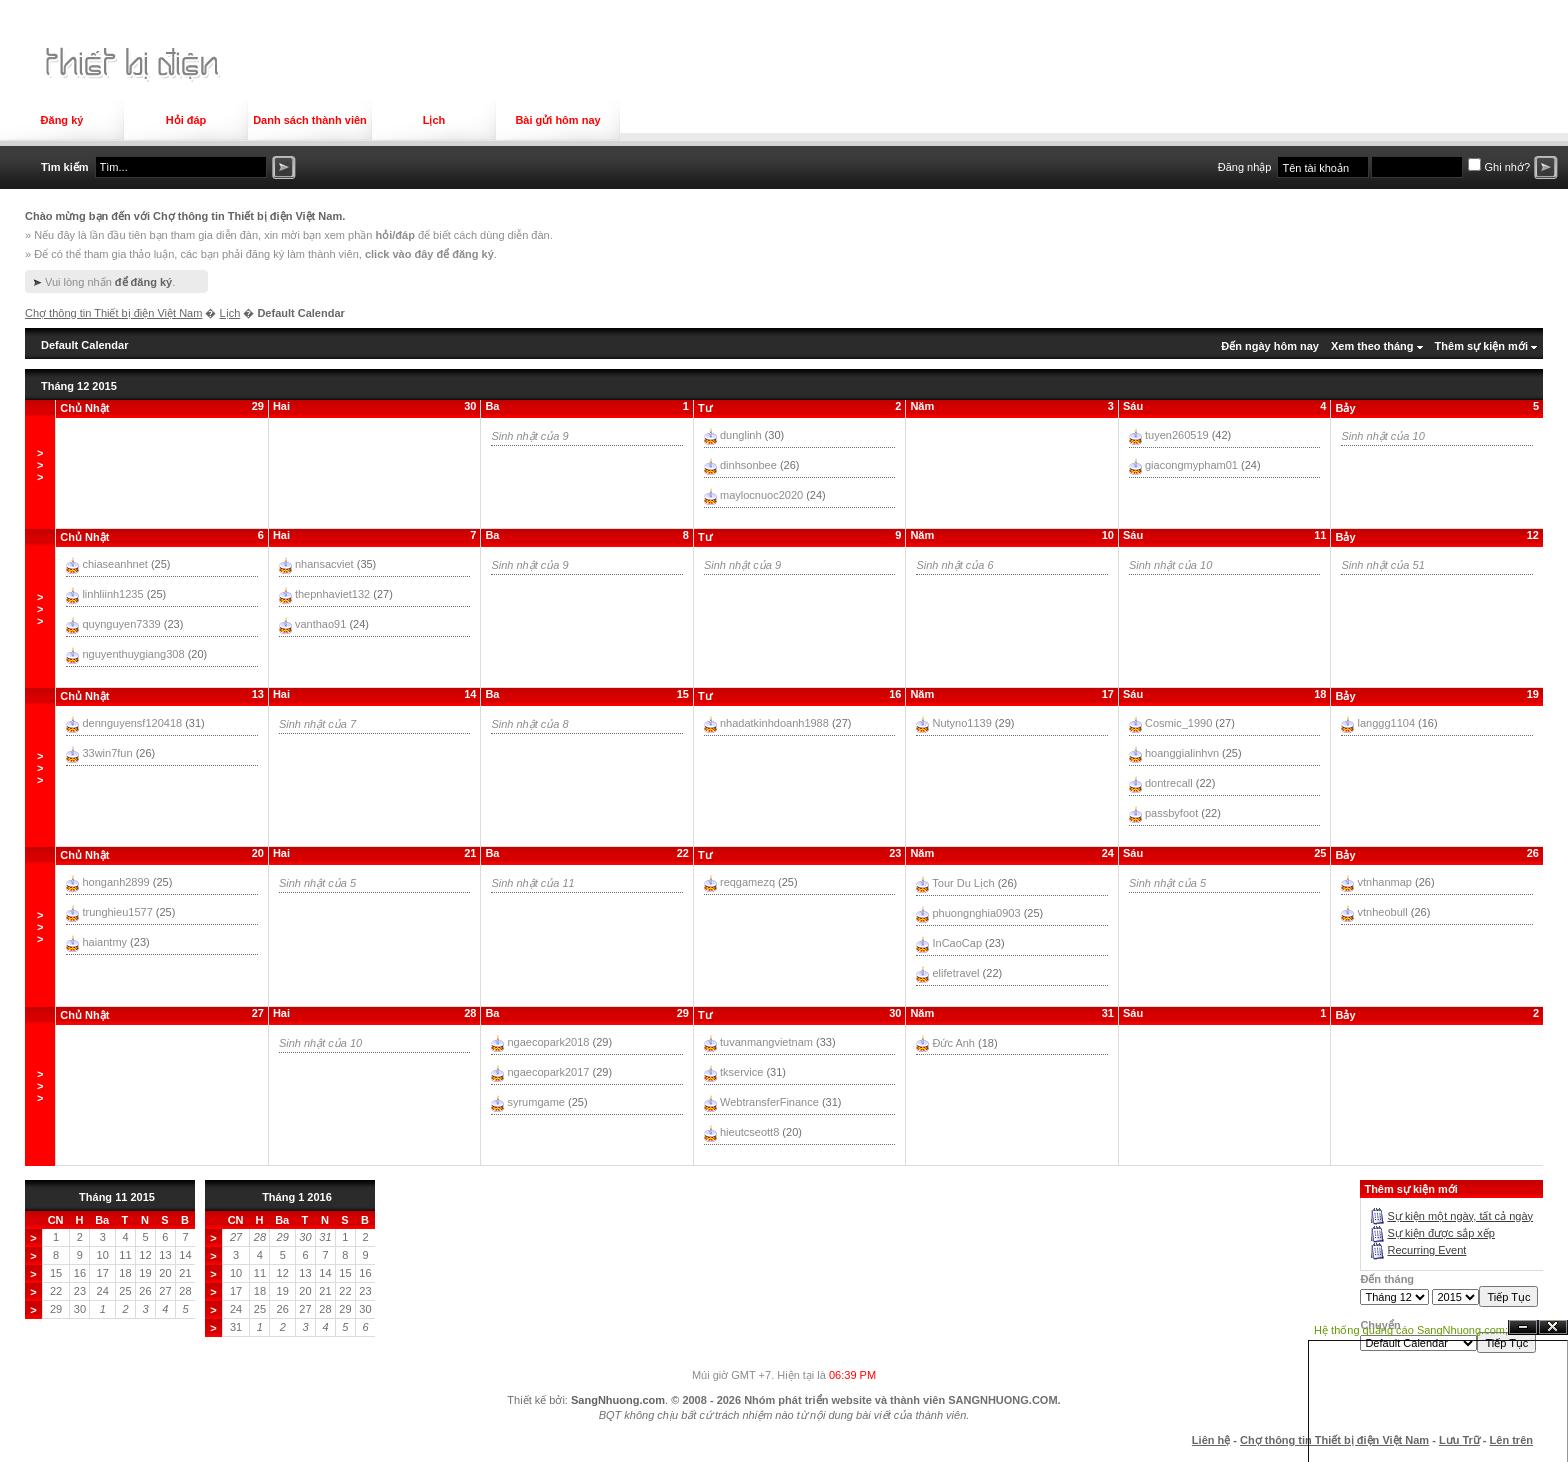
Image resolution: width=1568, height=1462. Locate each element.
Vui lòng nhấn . (110, 282)
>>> (40, 465)
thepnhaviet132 (332, 594)
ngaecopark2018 (548, 1042)
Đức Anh (953, 1043)
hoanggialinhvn (1182, 753)
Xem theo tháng (1372, 346)
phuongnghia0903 (976, 913)
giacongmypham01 (1191, 465)
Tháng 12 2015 (79, 386)
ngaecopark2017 (548, 1072)
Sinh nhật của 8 (529, 724)
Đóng (1553, 1327)
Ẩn (1523, 1327)
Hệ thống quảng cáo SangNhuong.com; (1411, 1330)
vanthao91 (320, 624)
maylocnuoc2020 (761, 495)
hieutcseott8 (749, 1132)
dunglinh (741, 435)
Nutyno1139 (961, 723)
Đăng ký (62, 120)
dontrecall (1169, 783)
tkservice (741, 1072)
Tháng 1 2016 (297, 1197)
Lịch (434, 120)
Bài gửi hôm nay (557, 120)
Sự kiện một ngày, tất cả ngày (1460, 1216)
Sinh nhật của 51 (1382, 565)
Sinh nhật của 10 (1382, 436)
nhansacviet (324, 564)
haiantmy (104, 942)
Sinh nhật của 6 (954, 565)
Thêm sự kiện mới (1481, 346)
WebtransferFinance (769, 1102)
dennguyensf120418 (132, 723)
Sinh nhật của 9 (529, 436)
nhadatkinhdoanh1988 (774, 723)
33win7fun (107, 753)
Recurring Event (1426, 1250)
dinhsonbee (748, 465)
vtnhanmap (1385, 882)
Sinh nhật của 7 (317, 724)
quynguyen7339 (121, 624)
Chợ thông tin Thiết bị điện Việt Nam (113, 313)
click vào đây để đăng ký (429, 254)
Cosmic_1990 (1178, 723)
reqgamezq (747, 882)
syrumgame (535, 1102)
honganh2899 (115, 882)
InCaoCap (957, 943)
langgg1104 (1387, 723)
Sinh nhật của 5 (317, 883)
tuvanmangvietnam (766, 1042)
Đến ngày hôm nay (1270, 346)
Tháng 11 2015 (117, 1197)
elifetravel (955, 973)
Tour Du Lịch (963, 883)
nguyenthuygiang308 (133, 654)
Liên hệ (1211, 1440)
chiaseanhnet (114, 564)
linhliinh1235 (112, 594)
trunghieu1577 (117, 912)
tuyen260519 (1177, 435)
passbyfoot (1171, 813)
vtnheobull (1383, 912)
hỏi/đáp (394, 235)
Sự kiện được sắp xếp (1440, 1233)
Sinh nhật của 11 (532, 883)
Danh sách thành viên (310, 120)
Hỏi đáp (186, 120)
